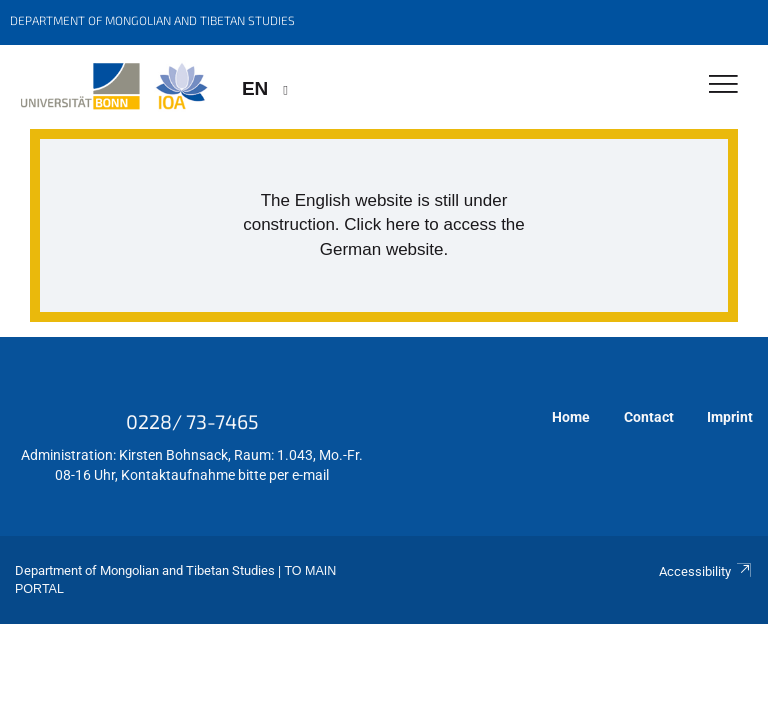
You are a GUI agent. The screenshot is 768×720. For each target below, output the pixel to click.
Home (571, 417)
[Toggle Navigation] (723, 85)
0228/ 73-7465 (192, 421)
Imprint (730, 417)
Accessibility (706, 571)
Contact (649, 417)
